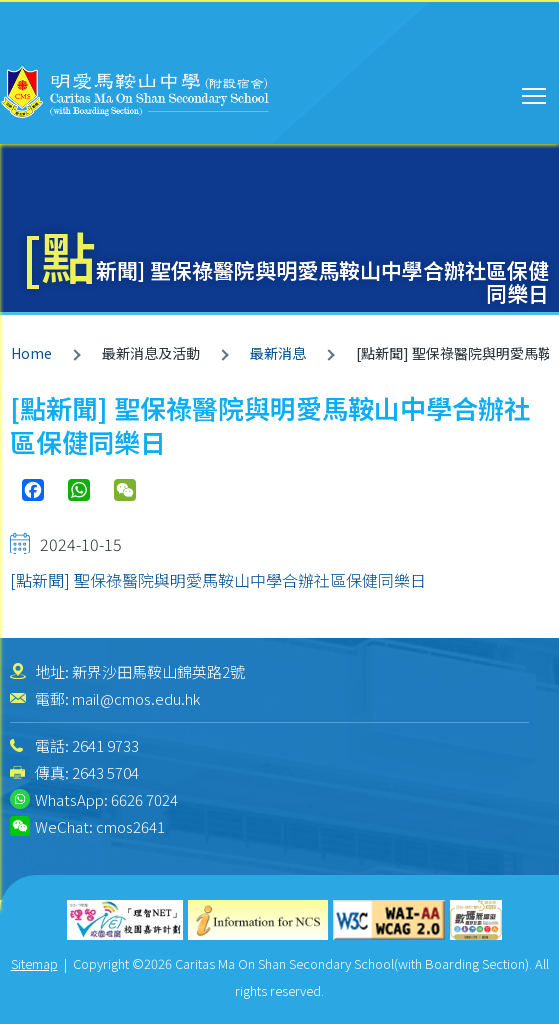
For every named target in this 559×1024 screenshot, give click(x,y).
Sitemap (34, 963)
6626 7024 (144, 799)
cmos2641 (130, 826)
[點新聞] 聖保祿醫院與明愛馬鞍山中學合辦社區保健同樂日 (218, 580)
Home (31, 353)
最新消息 (278, 353)
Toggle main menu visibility (535, 93)
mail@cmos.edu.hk (136, 698)
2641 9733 (105, 745)
